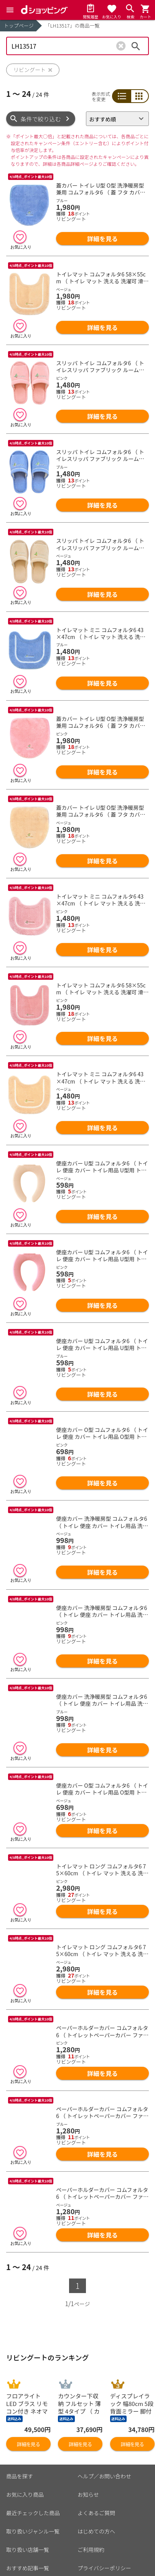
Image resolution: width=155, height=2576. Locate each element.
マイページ (19, 2564)
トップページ (19, 25)
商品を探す (19, 2436)
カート (14, 2546)
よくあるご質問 (96, 2472)
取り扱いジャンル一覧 (32, 2491)
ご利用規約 (91, 2509)
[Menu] (10, 10)
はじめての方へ (96, 2491)
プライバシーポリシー (104, 2528)
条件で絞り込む (41, 119)
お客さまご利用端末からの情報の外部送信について (110, 2550)
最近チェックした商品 (33, 2472)
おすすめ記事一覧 (27, 2528)
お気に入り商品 (25, 2454)
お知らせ (88, 2454)
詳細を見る (102, 238)
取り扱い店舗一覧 (27, 2509)
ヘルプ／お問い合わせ (104, 2436)
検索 (136, 46)
